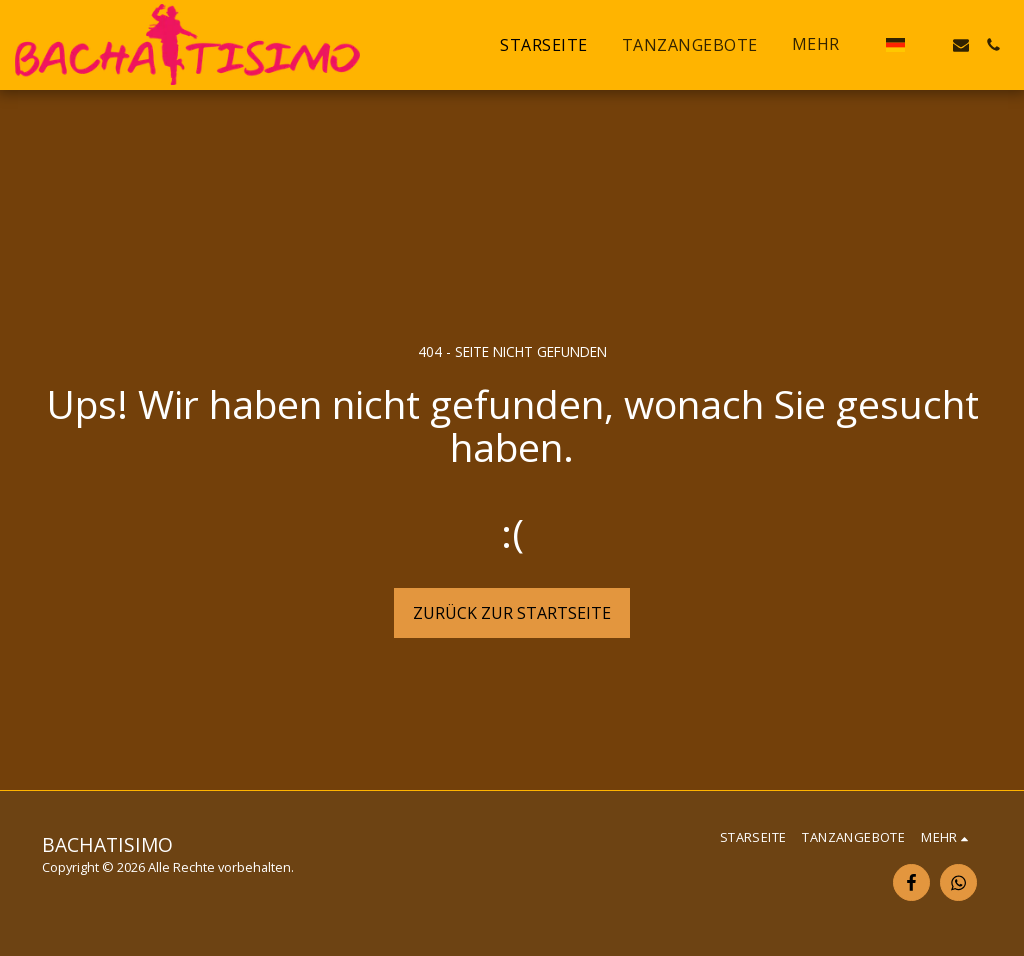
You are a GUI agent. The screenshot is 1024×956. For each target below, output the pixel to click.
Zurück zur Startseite (512, 613)
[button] (929, 45)
